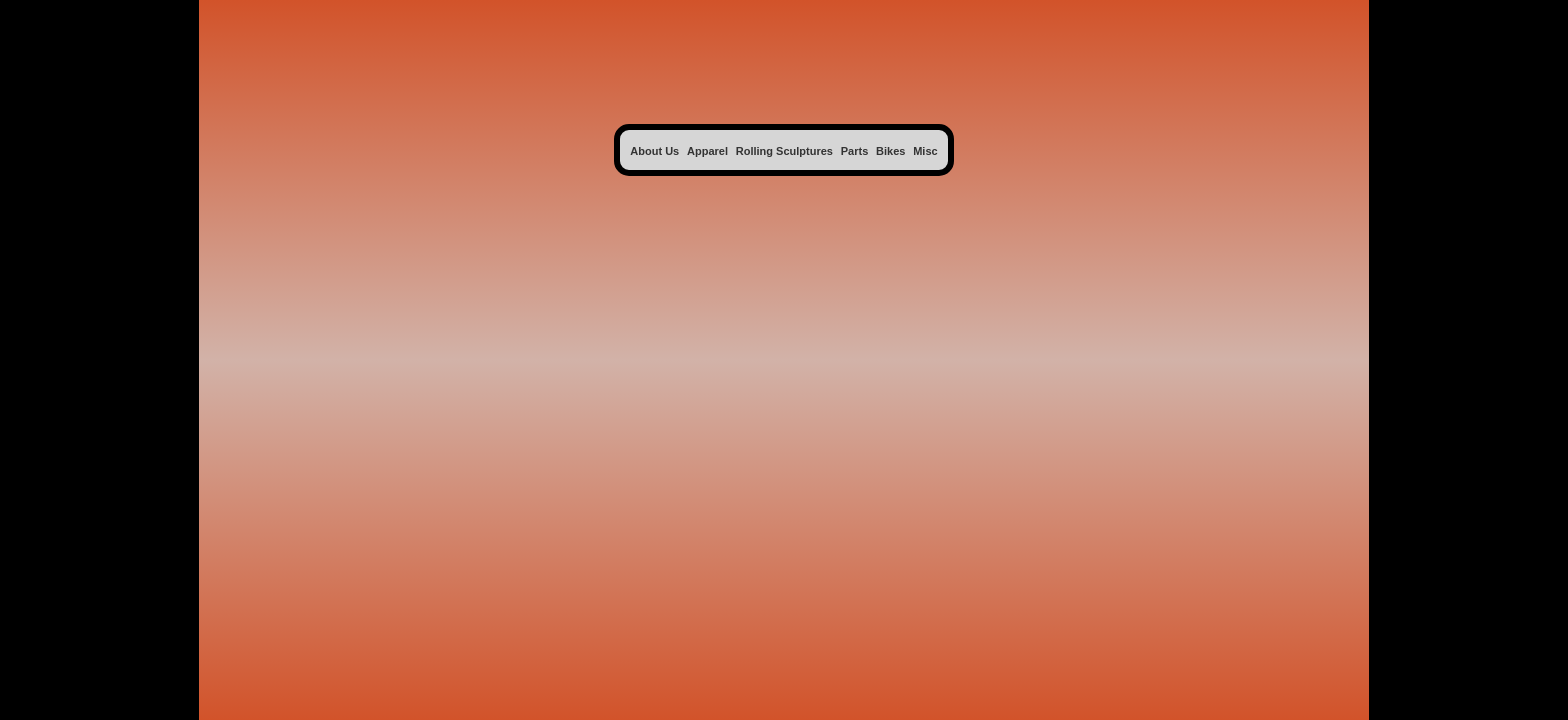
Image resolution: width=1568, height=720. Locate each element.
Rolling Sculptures (784, 151)
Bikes (890, 151)
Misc (925, 151)
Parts (855, 151)
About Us (654, 151)
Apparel (707, 151)
